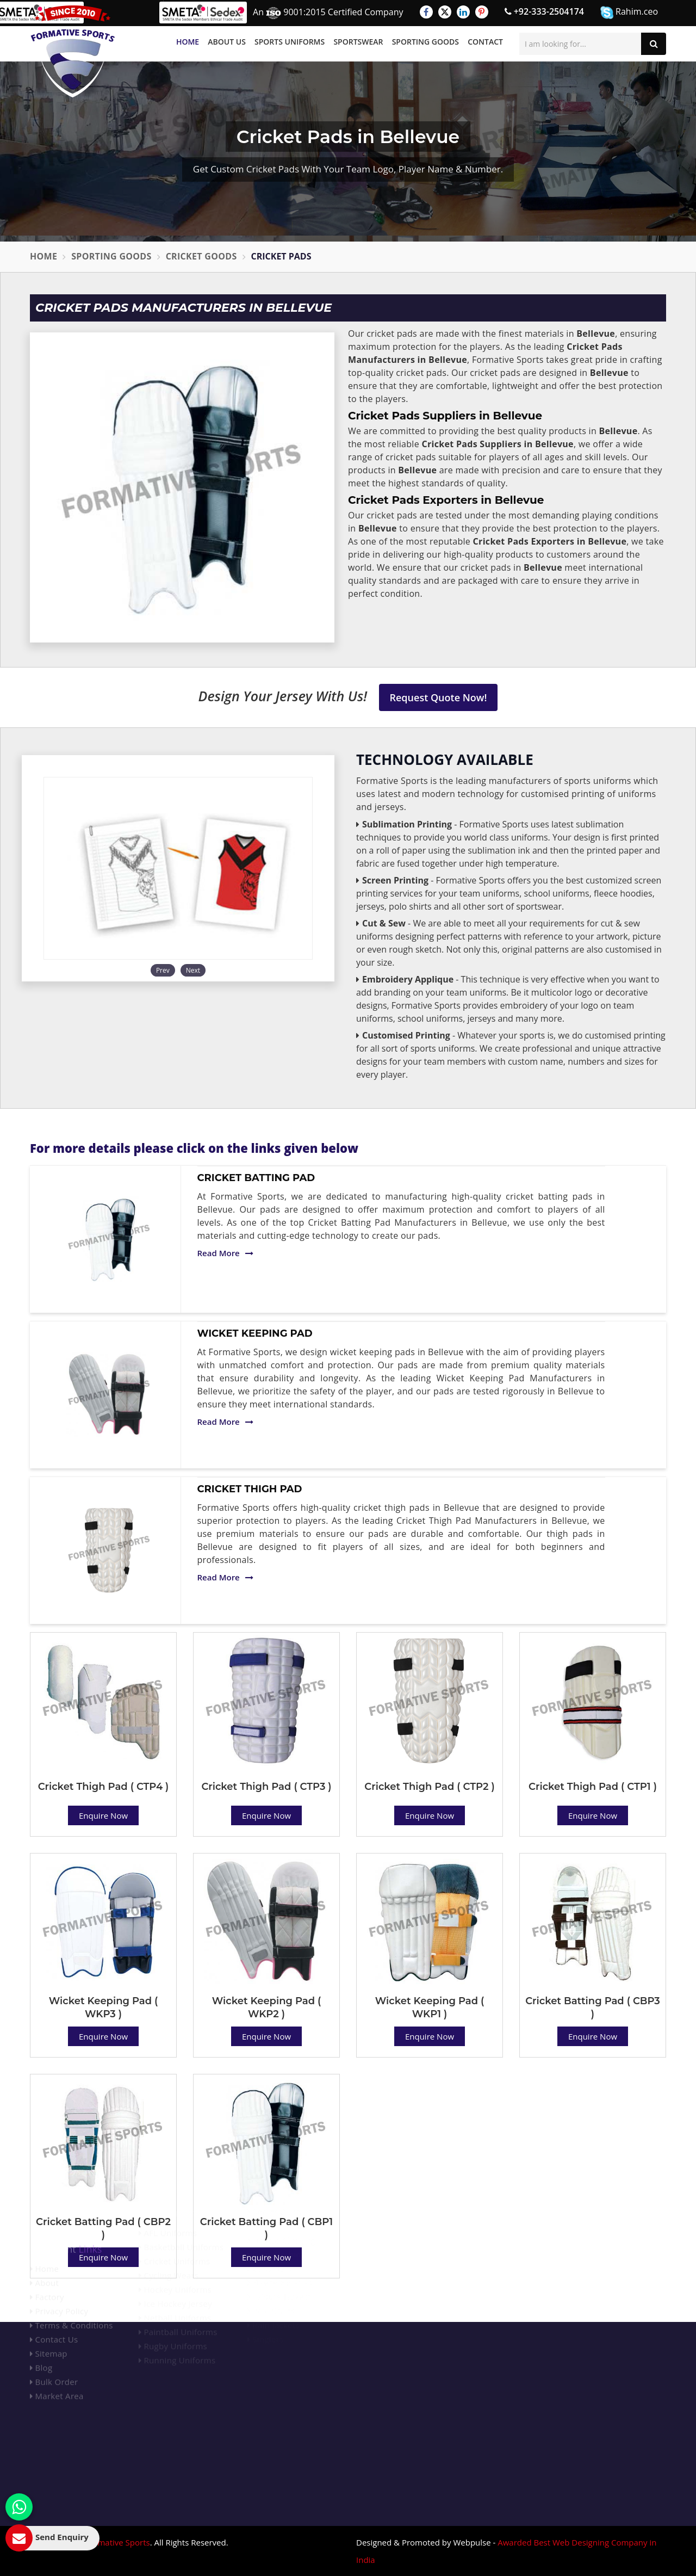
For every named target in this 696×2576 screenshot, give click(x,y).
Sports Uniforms (289, 41)
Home (187, 41)
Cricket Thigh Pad (249, 1489)
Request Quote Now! (438, 697)
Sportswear (358, 41)
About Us (227, 41)
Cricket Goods (201, 256)
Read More (225, 1252)
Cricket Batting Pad (256, 1178)
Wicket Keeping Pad (255, 1333)
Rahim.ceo (629, 12)
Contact (485, 41)
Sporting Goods (425, 41)
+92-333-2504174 (544, 11)
